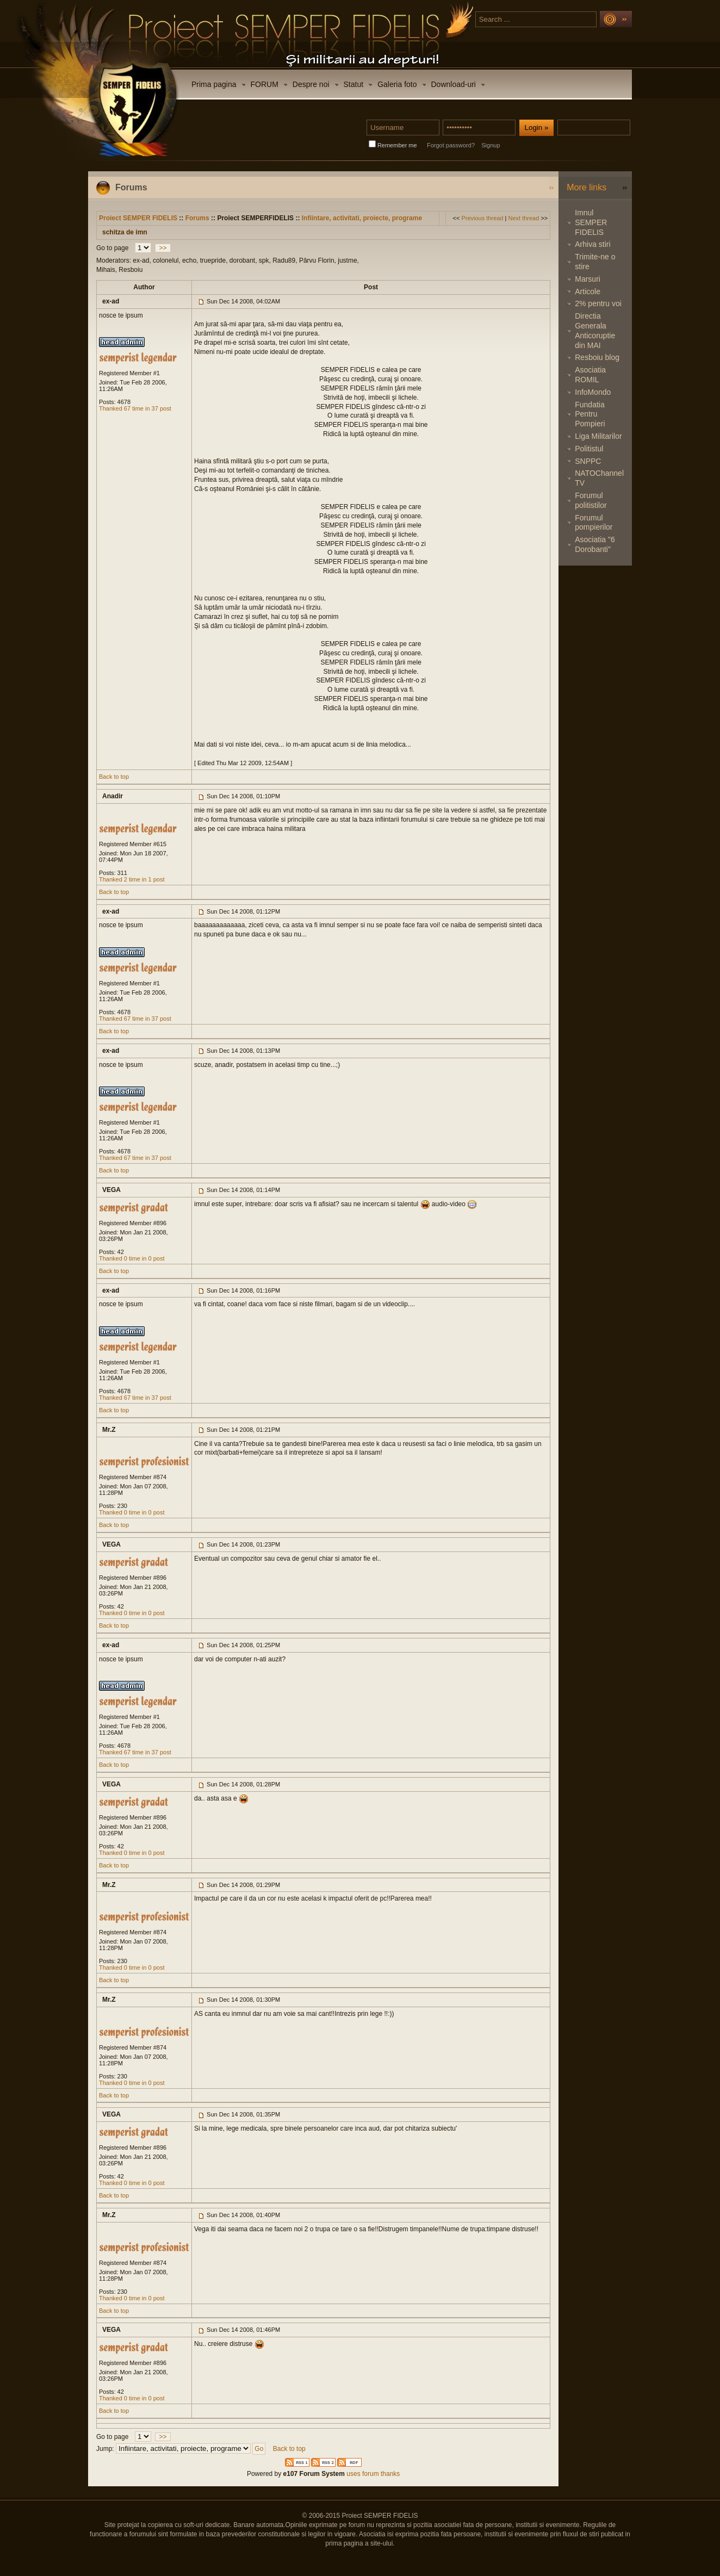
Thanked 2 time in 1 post (131, 879)
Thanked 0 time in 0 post (131, 1258)
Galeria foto (397, 84)
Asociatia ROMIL (590, 374)
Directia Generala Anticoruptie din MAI (595, 330)
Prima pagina (214, 84)
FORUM (264, 84)
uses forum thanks (372, 2474)
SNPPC (588, 461)
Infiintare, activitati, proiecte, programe (362, 218)
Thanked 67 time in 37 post (135, 408)
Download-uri (453, 84)
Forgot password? (451, 145)
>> (163, 248)
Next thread (523, 218)
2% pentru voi (598, 303)
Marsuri (587, 279)
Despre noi (311, 84)
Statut (354, 84)
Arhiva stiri (592, 244)
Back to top (114, 776)
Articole (587, 291)
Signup (490, 145)
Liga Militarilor (598, 436)
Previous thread (482, 218)
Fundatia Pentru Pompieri (590, 414)
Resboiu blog (597, 357)
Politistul (589, 448)
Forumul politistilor (590, 500)
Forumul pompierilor (593, 522)
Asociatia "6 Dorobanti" (595, 544)
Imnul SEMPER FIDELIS (591, 222)
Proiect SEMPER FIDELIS (138, 218)
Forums (197, 218)
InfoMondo (593, 392)
